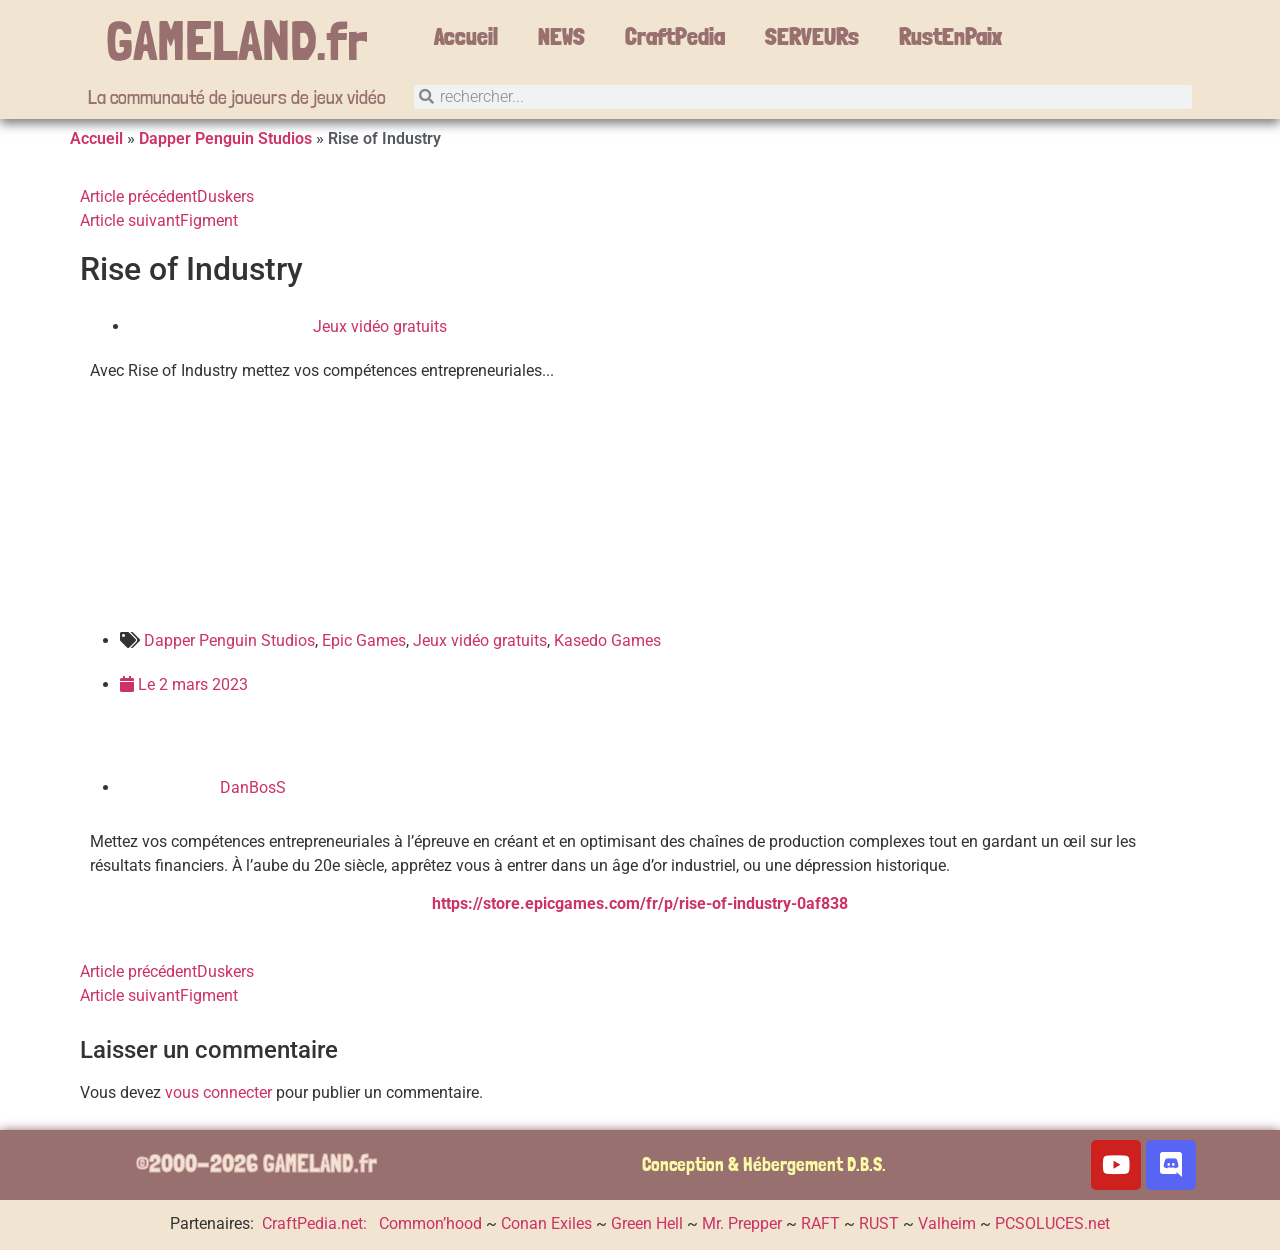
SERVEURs (812, 36)
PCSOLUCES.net (1052, 1223)
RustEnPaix (950, 36)
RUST (879, 1223)
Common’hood (430, 1223)
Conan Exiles (546, 1223)
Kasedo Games (607, 640)
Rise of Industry (191, 269)
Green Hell (647, 1223)
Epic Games (364, 640)
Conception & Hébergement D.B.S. (764, 1164)
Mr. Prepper (742, 1223)
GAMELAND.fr (237, 40)
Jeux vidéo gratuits (380, 326)
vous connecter (218, 1092)
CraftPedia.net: (316, 1223)
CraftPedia (675, 36)
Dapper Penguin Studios (225, 138)
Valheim (947, 1223)
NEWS (561, 36)
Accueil (466, 36)
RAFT (820, 1223)
